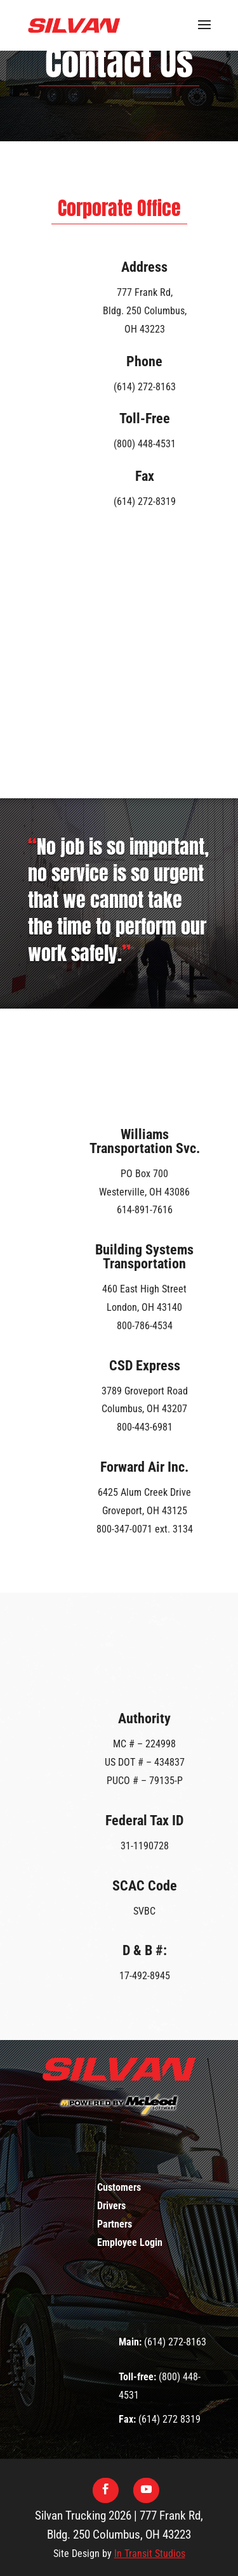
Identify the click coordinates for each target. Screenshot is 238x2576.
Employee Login (129, 2242)
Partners (114, 2224)
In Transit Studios (149, 2553)
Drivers (111, 2206)
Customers (119, 2187)
